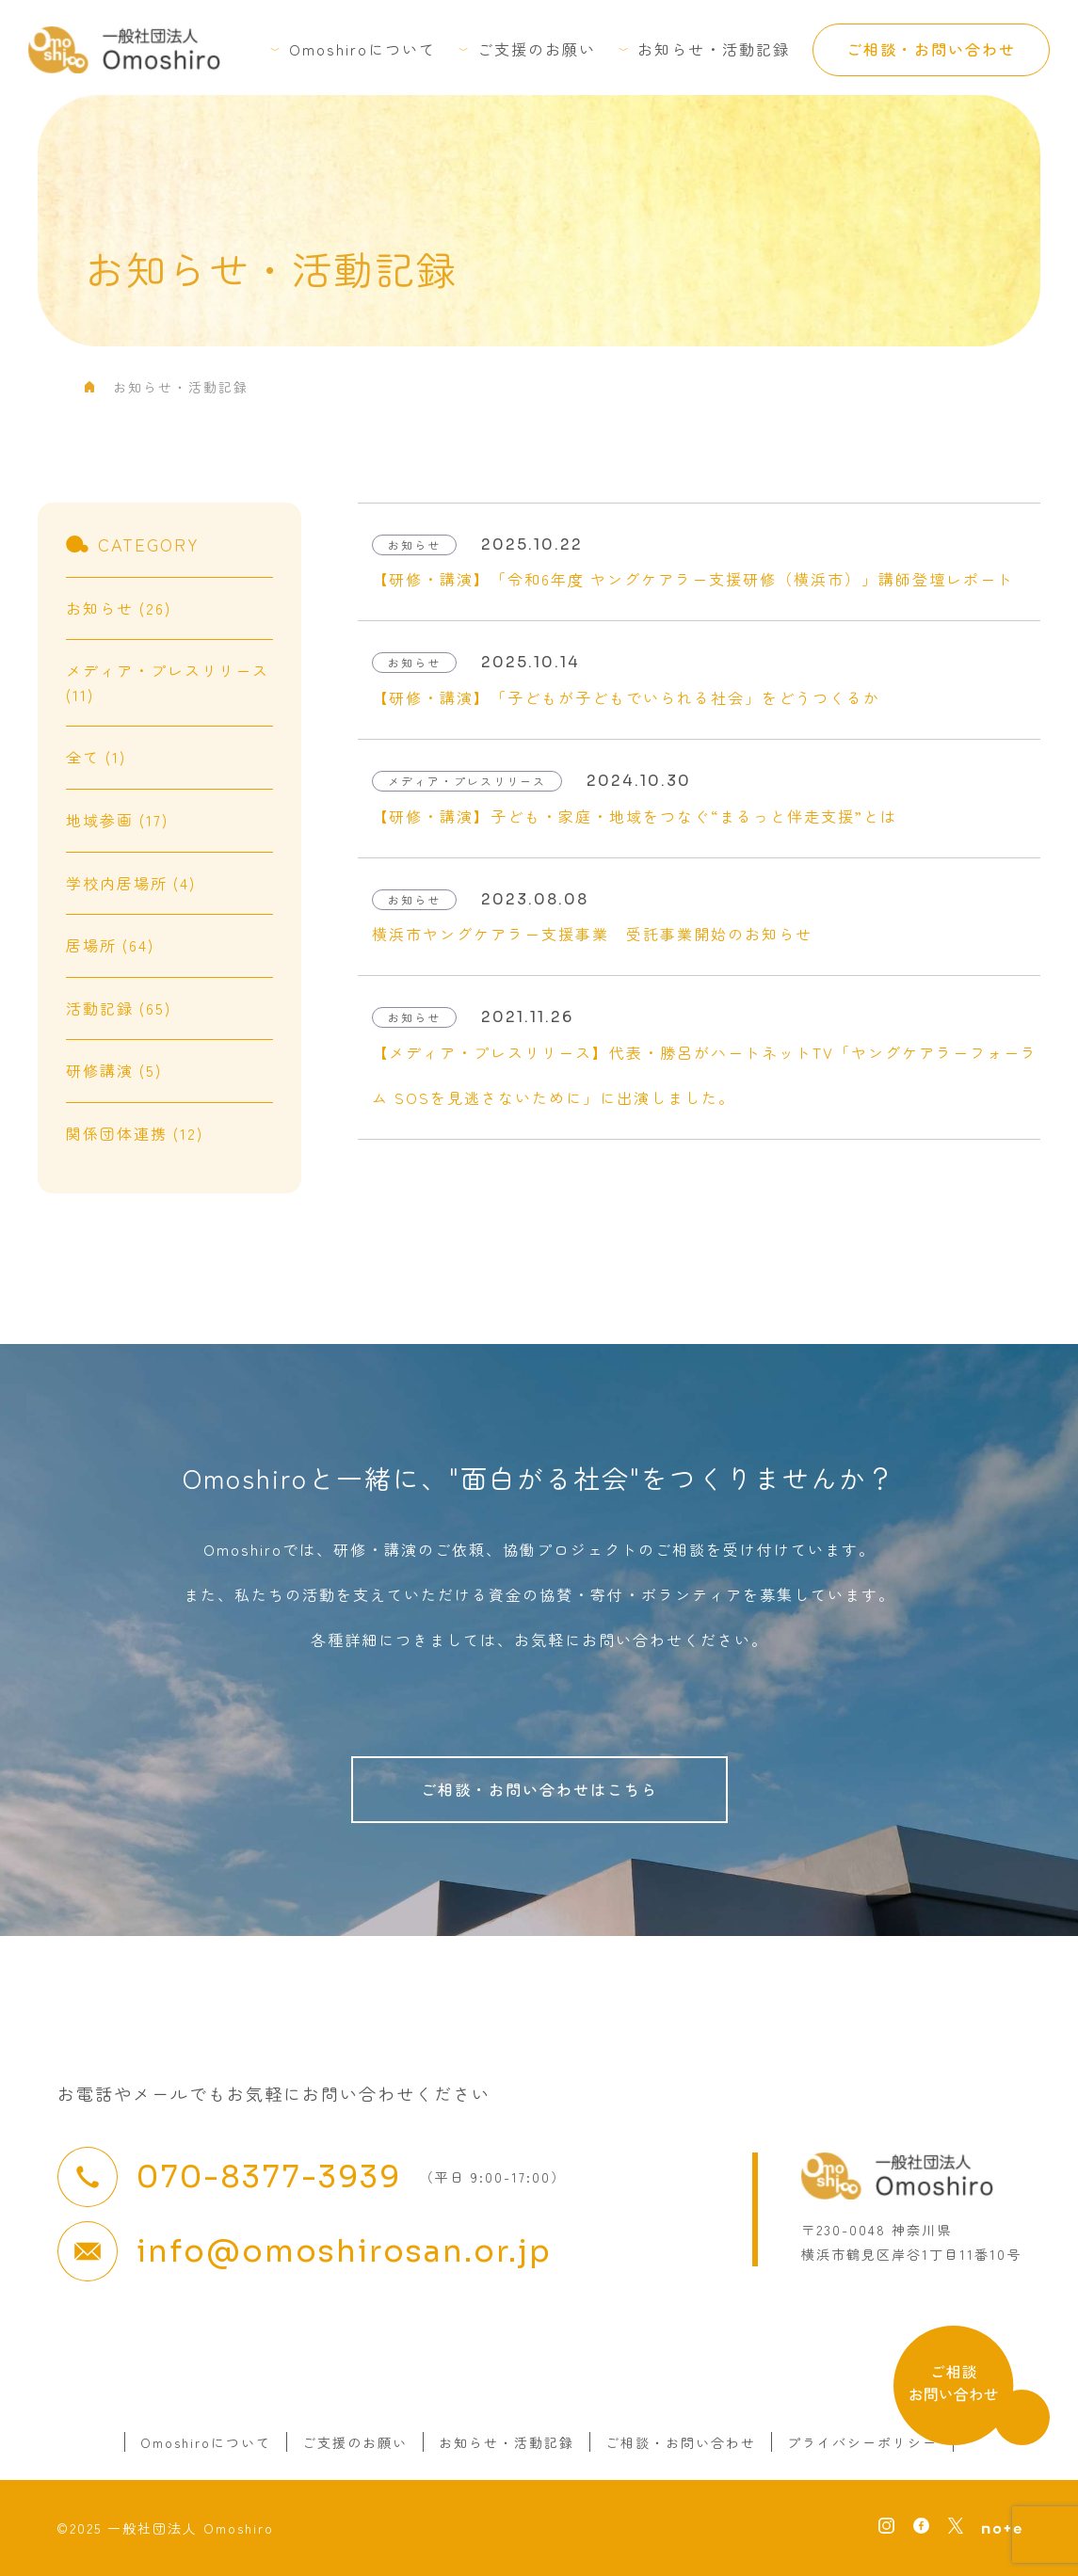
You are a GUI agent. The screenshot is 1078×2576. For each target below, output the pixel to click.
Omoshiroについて (362, 49)
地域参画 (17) (117, 819)
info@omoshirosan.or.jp (344, 2251)
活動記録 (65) (118, 1008)
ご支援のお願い (536, 49)
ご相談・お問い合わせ (931, 49)
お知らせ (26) (118, 608)
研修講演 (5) (114, 1070)
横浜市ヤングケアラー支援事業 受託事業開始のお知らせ (592, 933)
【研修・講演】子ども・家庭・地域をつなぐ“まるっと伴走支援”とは (634, 816)
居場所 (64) (110, 945)
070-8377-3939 (269, 2177)
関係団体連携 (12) (134, 1133)
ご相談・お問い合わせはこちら (539, 1789)
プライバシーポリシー (862, 2442)
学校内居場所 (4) (131, 883)
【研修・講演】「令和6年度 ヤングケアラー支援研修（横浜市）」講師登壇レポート (693, 579)
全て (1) (96, 756)
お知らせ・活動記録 (713, 49)
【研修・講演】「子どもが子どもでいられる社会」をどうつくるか (626, 697)
